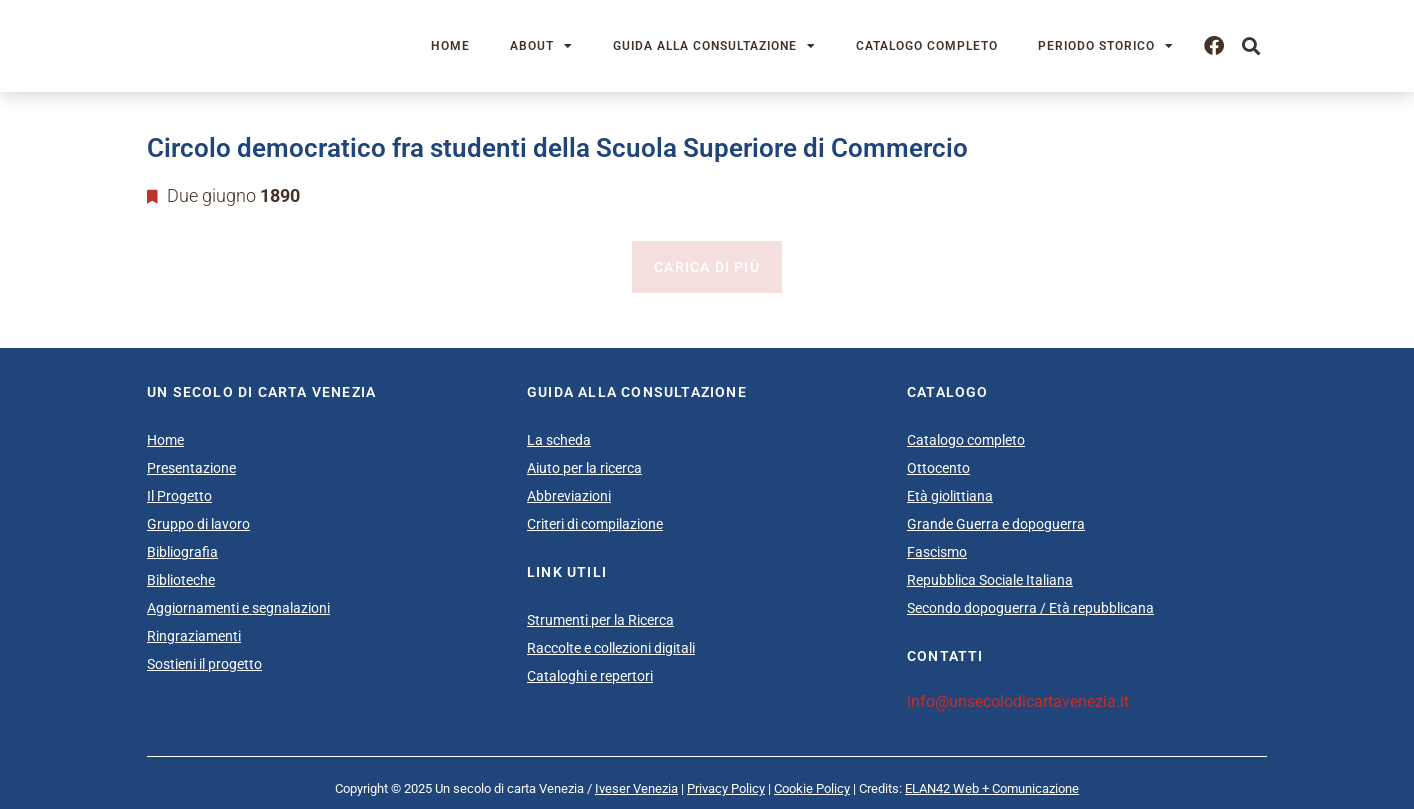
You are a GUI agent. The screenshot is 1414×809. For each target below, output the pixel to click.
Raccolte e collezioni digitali (611, 648)
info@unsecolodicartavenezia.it (1018, 701)
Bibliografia (182, 552)
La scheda (559, 440)
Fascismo (937, 552)
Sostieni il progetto (204, 664)
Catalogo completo (927, 46)
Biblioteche (181, 580)
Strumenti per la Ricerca (600, 620)
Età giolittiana (950, 496)
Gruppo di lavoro (198, 524)
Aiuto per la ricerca (584, 468)
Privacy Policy (726, 788)
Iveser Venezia (636, 788)
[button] (1250, 46)
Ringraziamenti (194, 636)
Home (450, 46)
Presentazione (191, 468)
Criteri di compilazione (595, 524)
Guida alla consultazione (714, 46)
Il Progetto (179, 496)
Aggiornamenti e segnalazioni (238, 608)
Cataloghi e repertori (590, 676)
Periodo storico (1106, 46)
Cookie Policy (812, 788)
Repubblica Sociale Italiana (990, 580)
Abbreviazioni (569, 496)
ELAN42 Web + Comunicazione (992, 788)
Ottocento (938, 468)
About (541, 46)
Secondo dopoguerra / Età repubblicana (1030, 608)
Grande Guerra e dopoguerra (996, 524)
